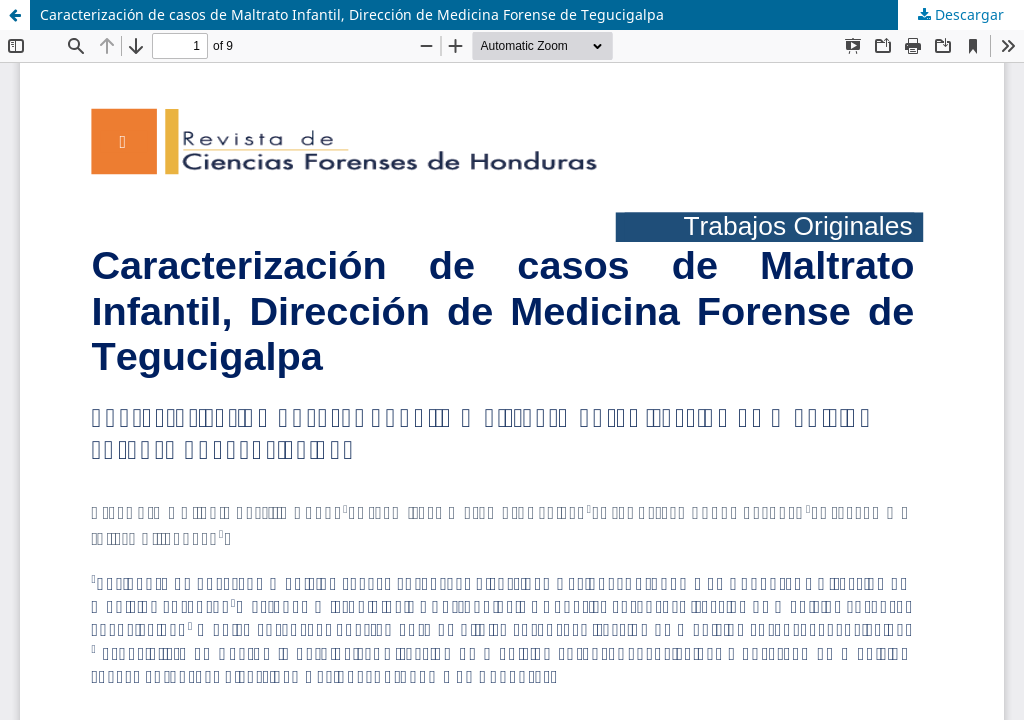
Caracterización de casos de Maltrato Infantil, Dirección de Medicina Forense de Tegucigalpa (352, 14)
